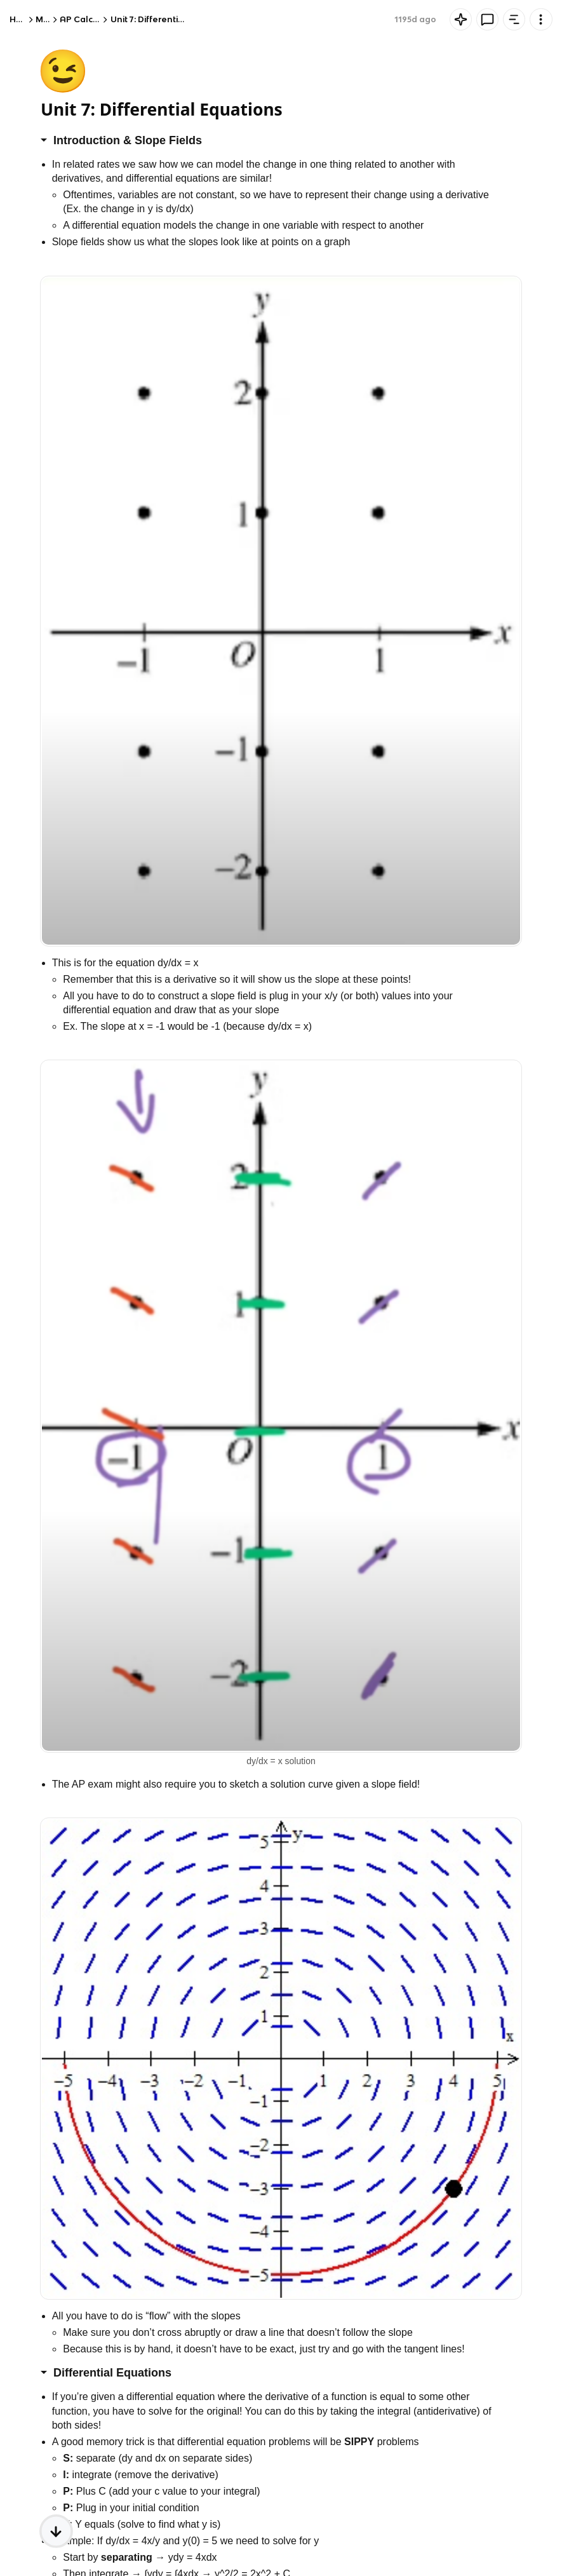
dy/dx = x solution (281, 1761)
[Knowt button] (461, 19)
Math (47, 19)
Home (22, 19)
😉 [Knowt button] (63, 70)
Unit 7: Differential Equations (170, 19)
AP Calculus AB (91, 19)
